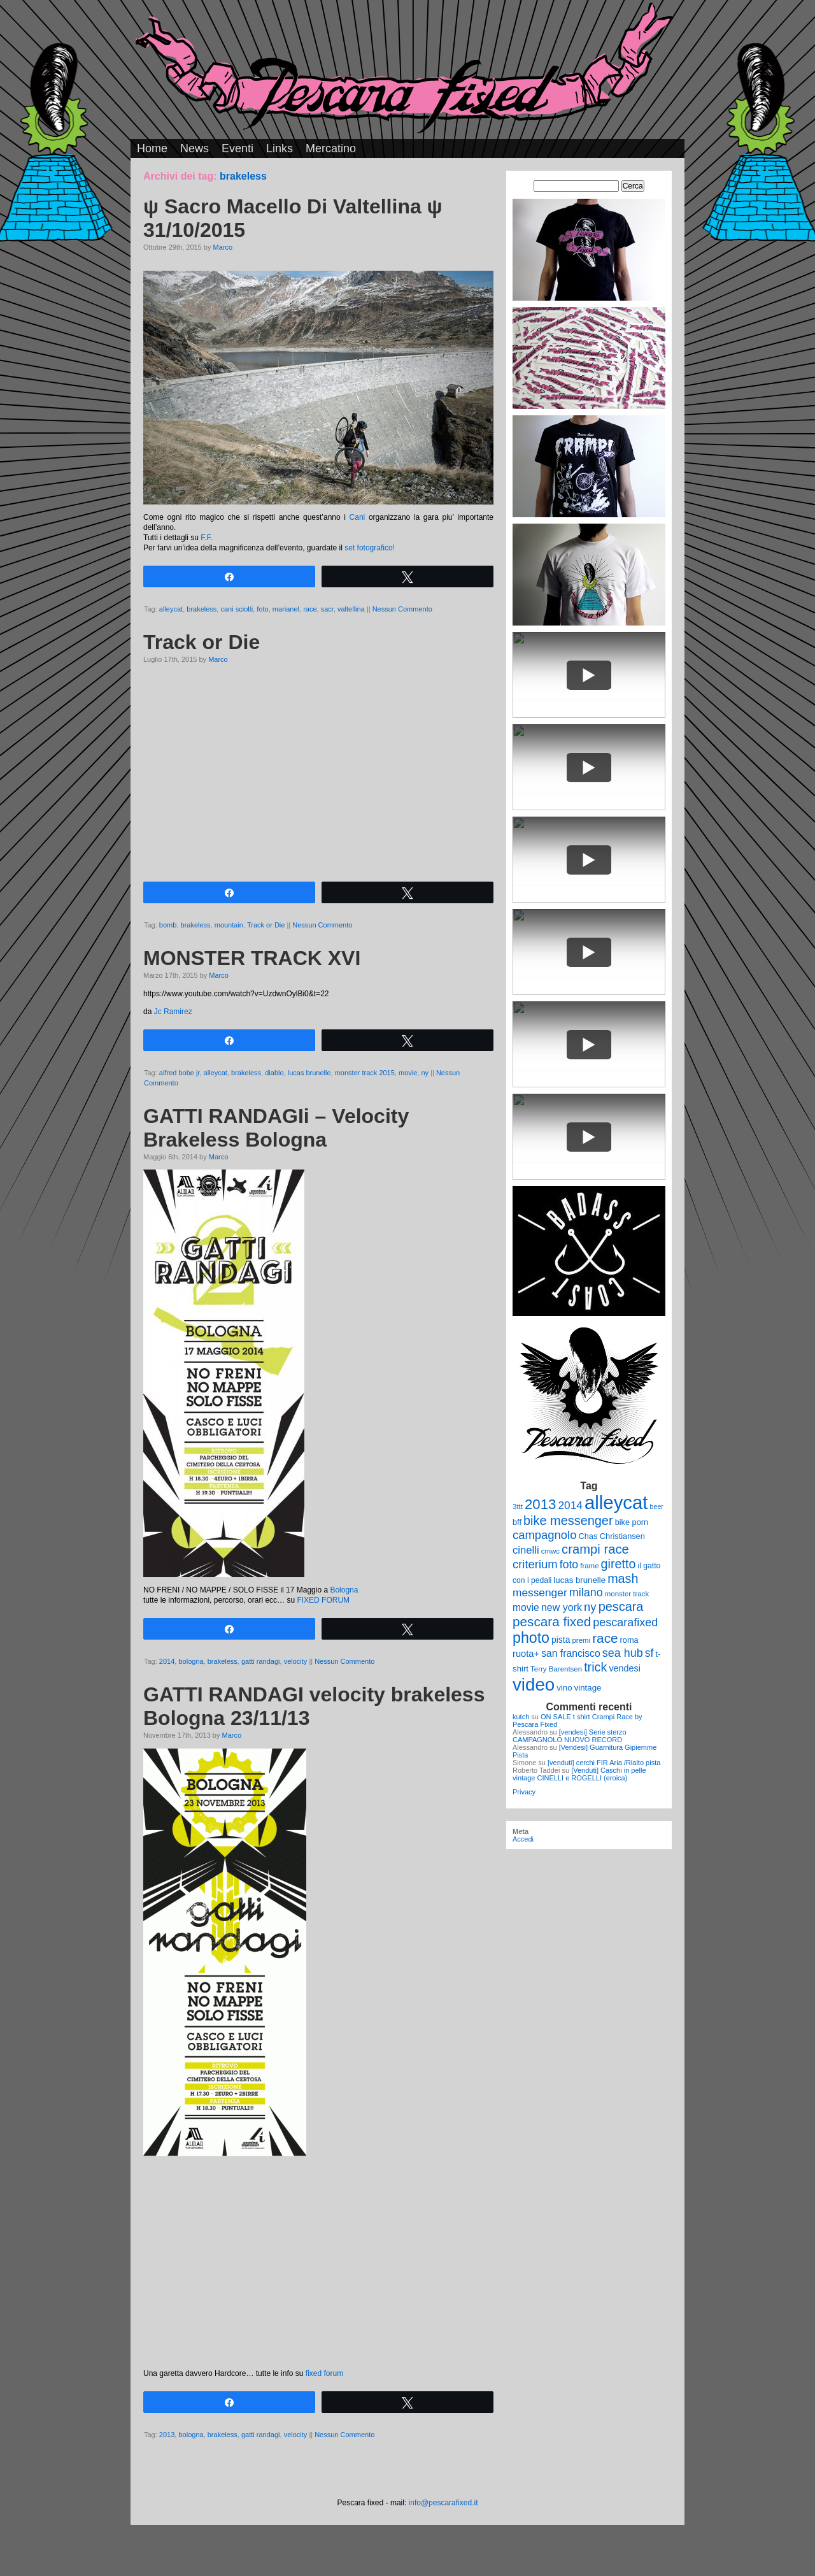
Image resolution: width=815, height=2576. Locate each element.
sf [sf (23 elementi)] (649, 1653)
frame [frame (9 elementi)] (589, 1566)
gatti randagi (260, 1661)
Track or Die (201, 642)
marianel (286, 609)
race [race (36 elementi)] (605, 1638)
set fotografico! (369, 547)
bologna (190, 1661)
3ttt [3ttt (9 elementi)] (518, 1506)
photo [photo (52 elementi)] (531, 1637)
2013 (166, 2434)
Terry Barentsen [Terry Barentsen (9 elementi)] (556, 1669)
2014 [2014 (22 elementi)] (570, 1505)
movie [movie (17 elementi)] (526, 1607)
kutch (521, 1717)
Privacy (524, 1792)
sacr (327, 609)
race (309, 609)
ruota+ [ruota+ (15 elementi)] (526, 1654)
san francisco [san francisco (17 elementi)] (570, 1653)
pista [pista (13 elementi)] (560, 1640)
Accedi (523, 1839)
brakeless (201, 609)
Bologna (344, 1589)
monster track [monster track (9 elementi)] (627, 1594)
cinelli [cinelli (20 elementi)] (526, 1550)
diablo (274, 1073)
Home (152, 148)
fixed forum (324, 2373)
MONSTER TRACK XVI (251, 958)
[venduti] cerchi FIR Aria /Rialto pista (604, 1762)
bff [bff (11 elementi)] (517, 1522)
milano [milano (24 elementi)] (586, 1592)
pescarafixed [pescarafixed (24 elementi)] (625, 1622)
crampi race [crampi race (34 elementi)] (595, 1549)
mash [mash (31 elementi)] (622, 1578)
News (194, 148)
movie (408, 1073)
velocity (296, 1661)
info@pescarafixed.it (443, 2502)
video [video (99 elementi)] (534, 1684)
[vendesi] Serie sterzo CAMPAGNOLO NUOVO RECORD (570, 1735)
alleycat (171, 609)
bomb (168, 925)
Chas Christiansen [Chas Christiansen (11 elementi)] (612, 1536)
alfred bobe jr (179, 1073)
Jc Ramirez (173, 1011)
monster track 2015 (365, 1073)
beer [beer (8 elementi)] (656, 1506)
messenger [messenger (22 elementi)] (540, 1592)
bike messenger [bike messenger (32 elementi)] (568, 1520)
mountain (229, 925)
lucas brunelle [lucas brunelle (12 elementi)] (579, 1580)
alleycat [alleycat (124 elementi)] (616, 1502)
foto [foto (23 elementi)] (569, 1564)
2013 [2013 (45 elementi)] (540, 1504)
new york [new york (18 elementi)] (561, 1607)
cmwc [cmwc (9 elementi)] (550, 1551)
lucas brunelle (309, 1073)
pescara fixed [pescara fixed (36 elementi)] (552, 1621)
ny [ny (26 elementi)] (590, 1607)
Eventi (237, 148)
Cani (357, 517)
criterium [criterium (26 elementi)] (535, 1564)
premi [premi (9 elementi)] (581, 1640)
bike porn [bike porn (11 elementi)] (632, 1522)
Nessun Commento (402, 609)
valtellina (351, 609)
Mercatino (331, 148)
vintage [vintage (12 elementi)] (588, 1687)
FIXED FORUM (323, 1600)
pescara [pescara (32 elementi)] (621, 1606)
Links (279, 148)
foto (262, 609)
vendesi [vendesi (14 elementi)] (625, 1668)
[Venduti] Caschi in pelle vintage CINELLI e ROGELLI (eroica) (579, 1774)
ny (425, 1073)
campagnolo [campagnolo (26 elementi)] (544, 1535)
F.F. (207, 537)
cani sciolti (236, 609)
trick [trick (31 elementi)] (595, 1667)
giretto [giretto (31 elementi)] (618, 1564)
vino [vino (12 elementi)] (564, 1687)
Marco (222, 247)
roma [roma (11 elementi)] (629, 1640)
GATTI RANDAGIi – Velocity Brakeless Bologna (276, 1128)
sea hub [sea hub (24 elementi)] (622, 1653)
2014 (166, 1661)
